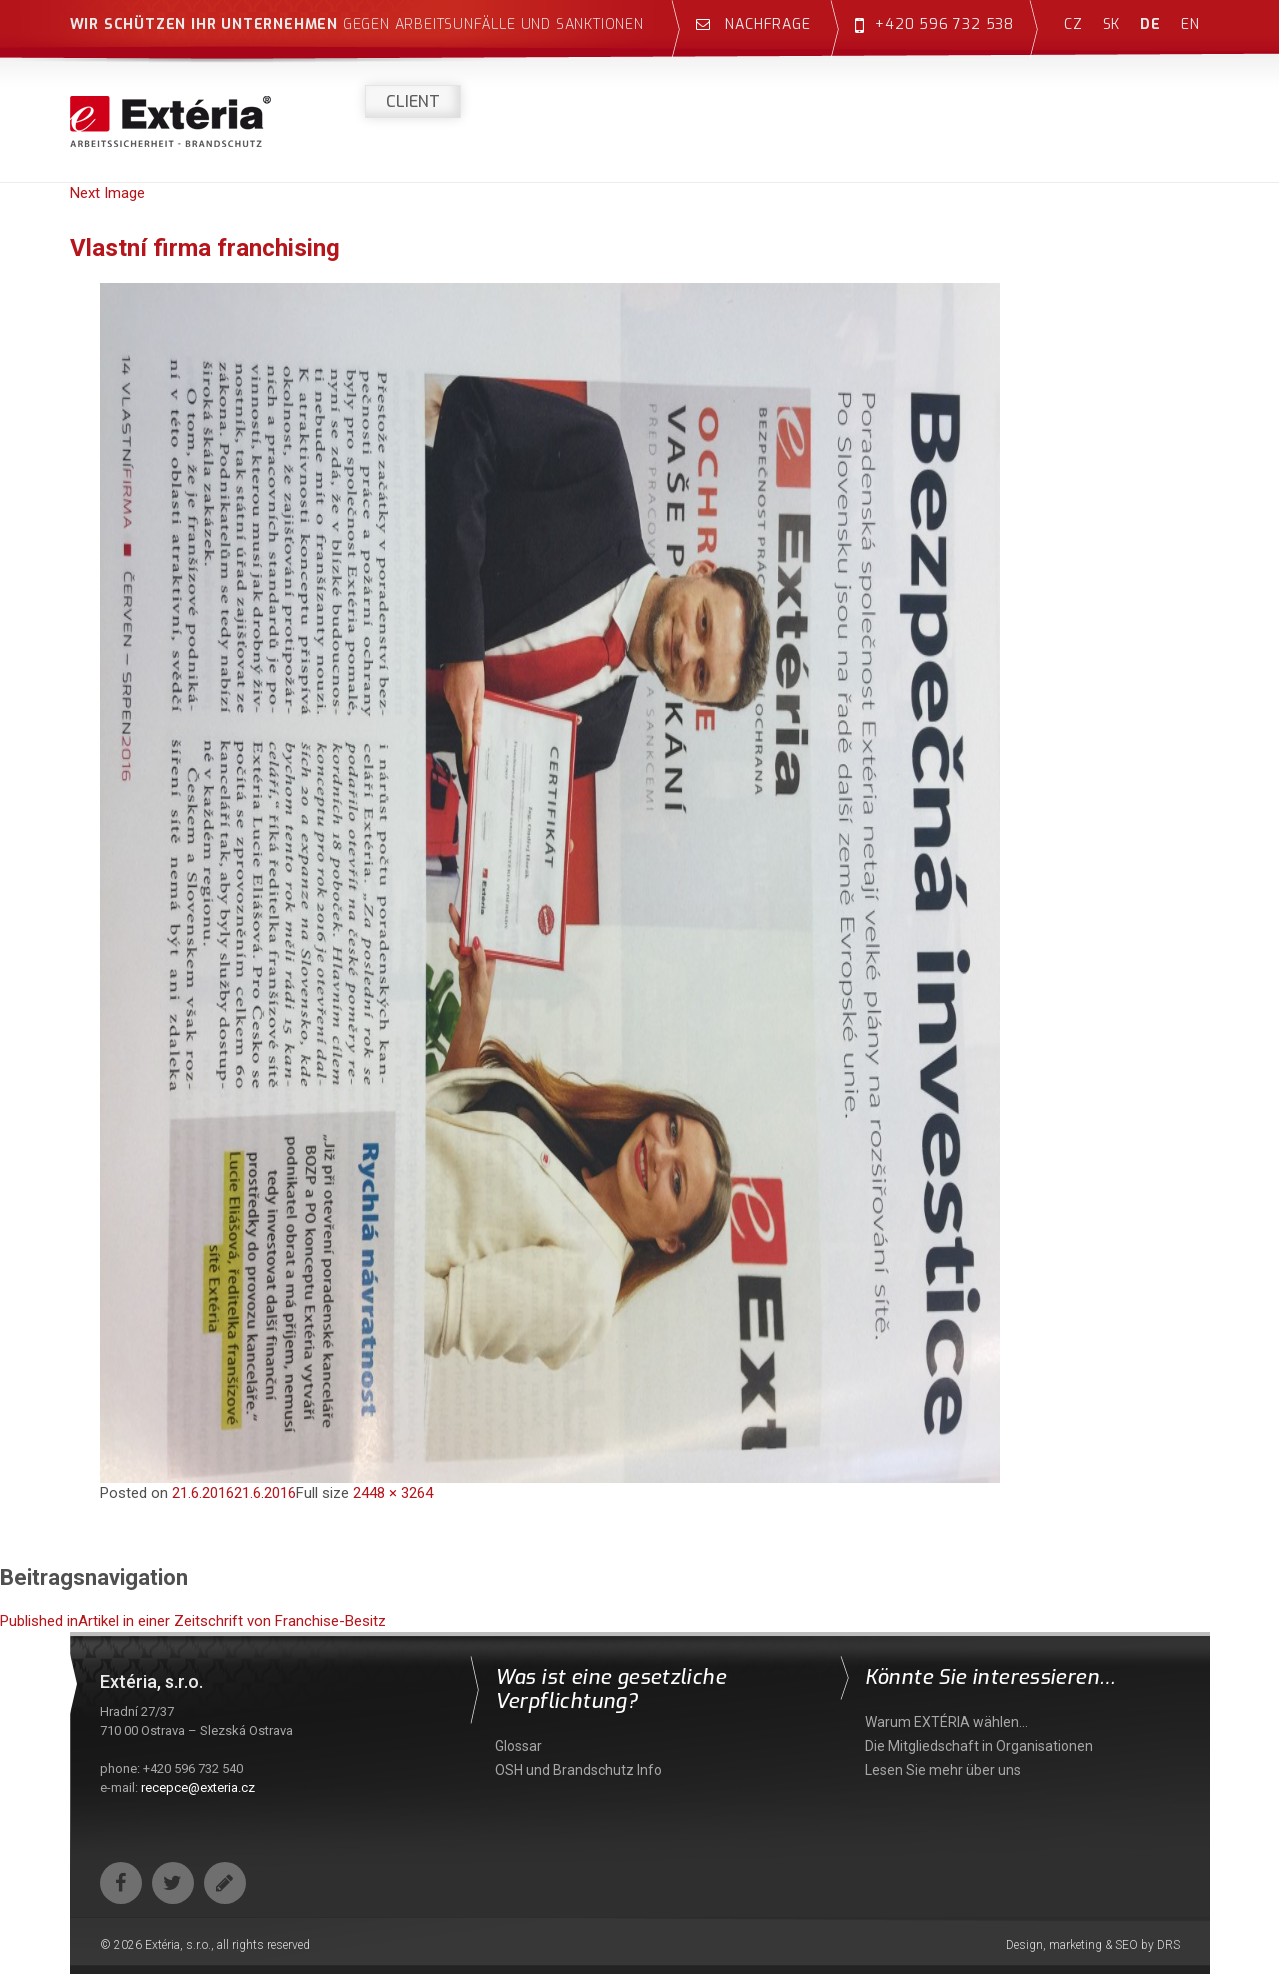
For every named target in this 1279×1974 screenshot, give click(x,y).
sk (1112, 24)
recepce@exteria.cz (198, 1787)
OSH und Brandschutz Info (578, 1770)
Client (413, 101)
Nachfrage (753, 24)
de (1150, 24)
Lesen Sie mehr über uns (943, 1770)
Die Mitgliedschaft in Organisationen (979, 1746)
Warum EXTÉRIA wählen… (946, 1722)
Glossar (518, 1746)
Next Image (107, 193)
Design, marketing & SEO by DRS (1093, 1945)
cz (1073, 24)
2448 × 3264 (393, 1493)
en (1190, 24)
